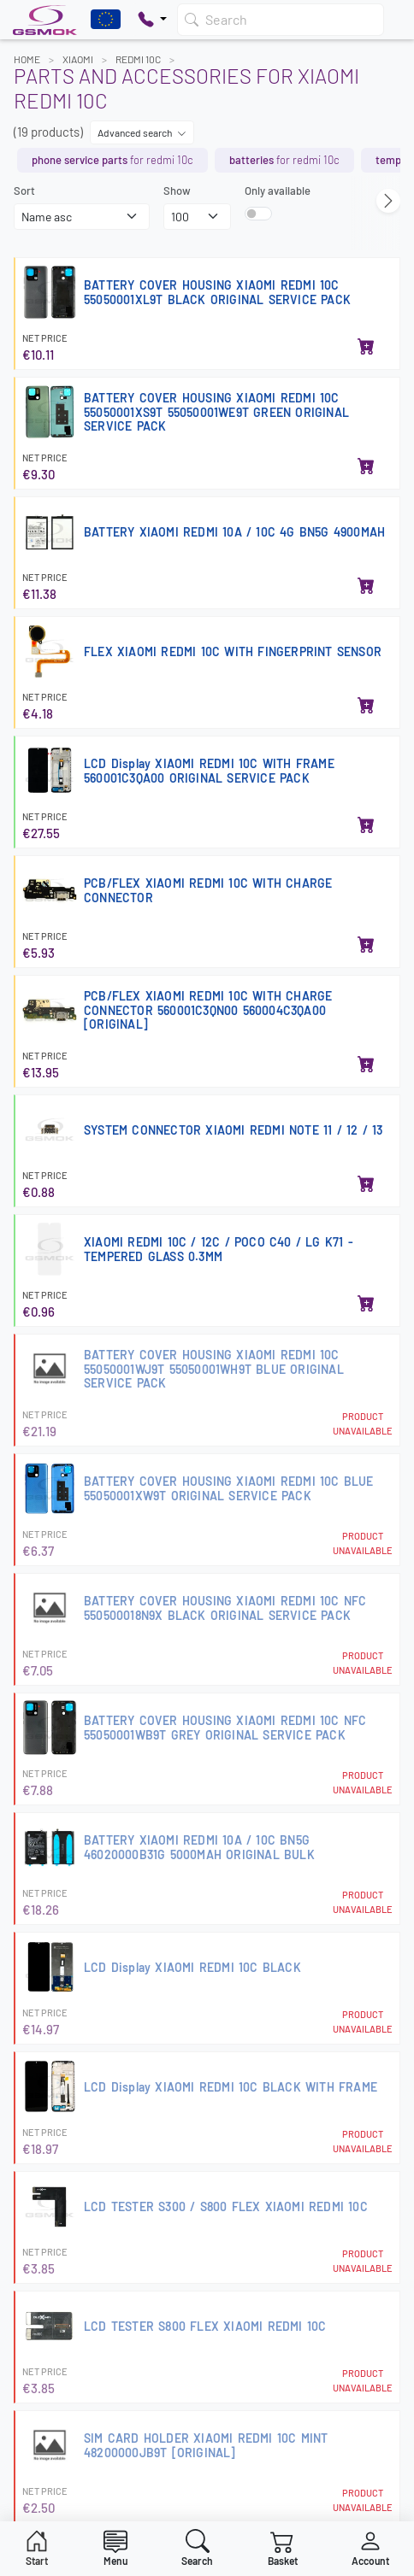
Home (27, 59)
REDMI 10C (138, 59)
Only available (277, 190)
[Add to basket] (366, 347)
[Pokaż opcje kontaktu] (152, 19)
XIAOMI (77, 59)
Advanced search (142, 132)
